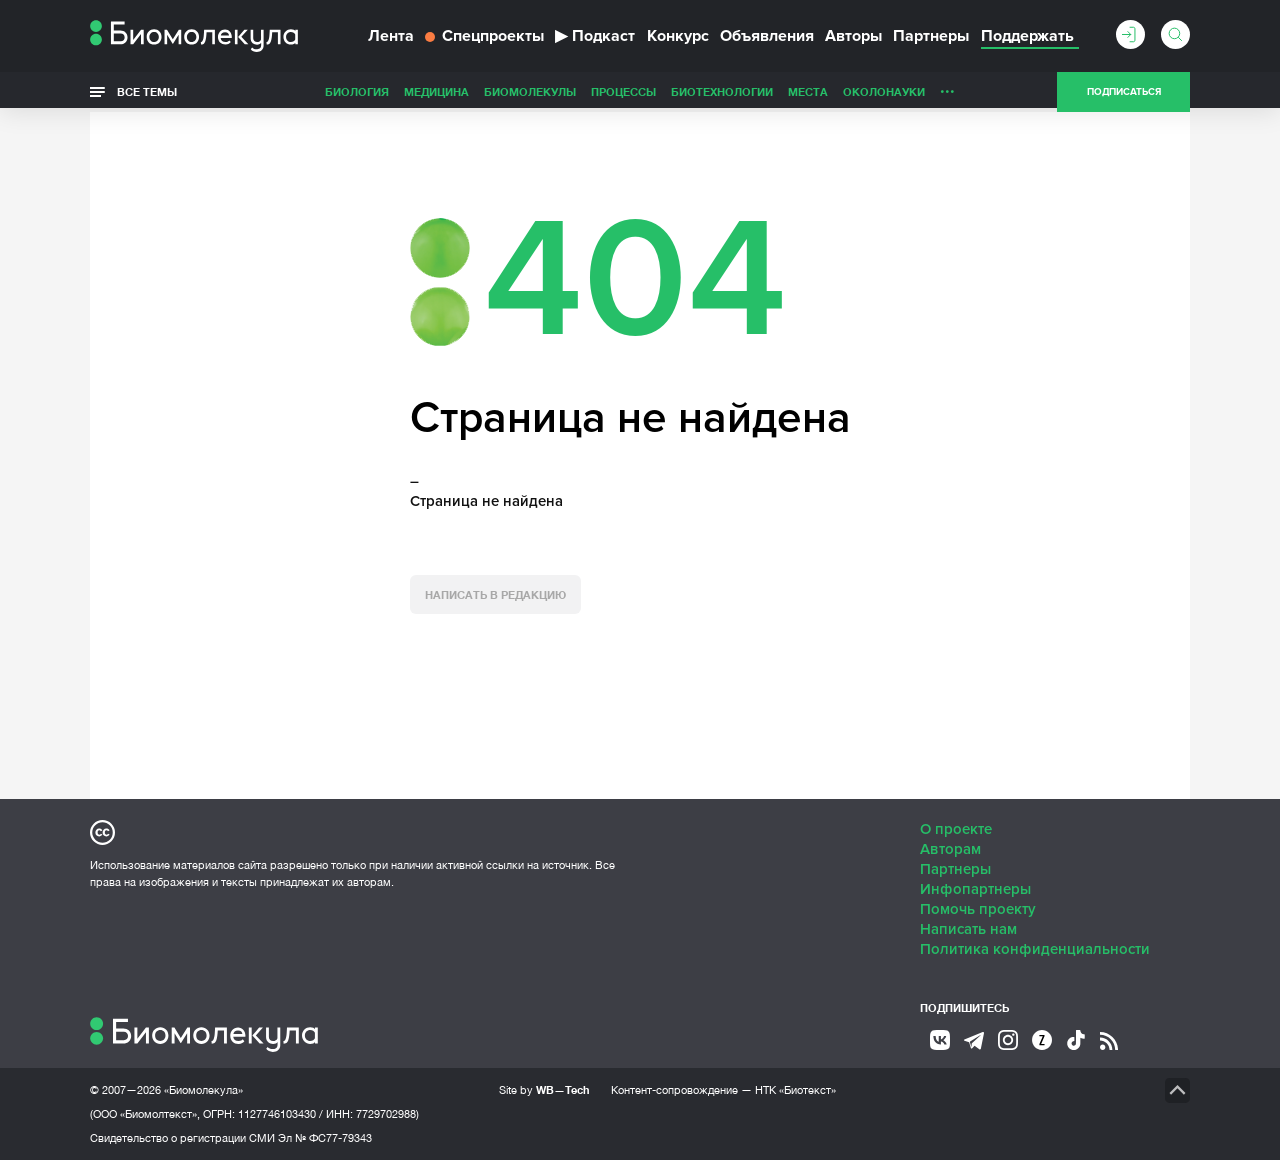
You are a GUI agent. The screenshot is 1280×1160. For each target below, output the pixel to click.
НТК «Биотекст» (795, 1090)
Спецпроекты (484, 36)
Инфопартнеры (975, 889)
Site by (544, 1089)
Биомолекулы (530, 91)
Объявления (767, 36)
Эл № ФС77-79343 (325, 1138)
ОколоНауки (884, 91)
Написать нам (968, 929)
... (947, 87)
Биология (357, 91)
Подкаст (595, 36)
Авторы (853, 36)
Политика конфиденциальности (1035, 949)
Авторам (950, 849)
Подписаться (1124, 92)
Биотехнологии (722, 91)
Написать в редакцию (495, 594)
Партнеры (931, 36)
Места (808, 91)
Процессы (623, 91)
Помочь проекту (978, 909)
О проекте (956, 829)
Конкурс (678, 36)
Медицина (436, 91)
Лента (391, 36)
